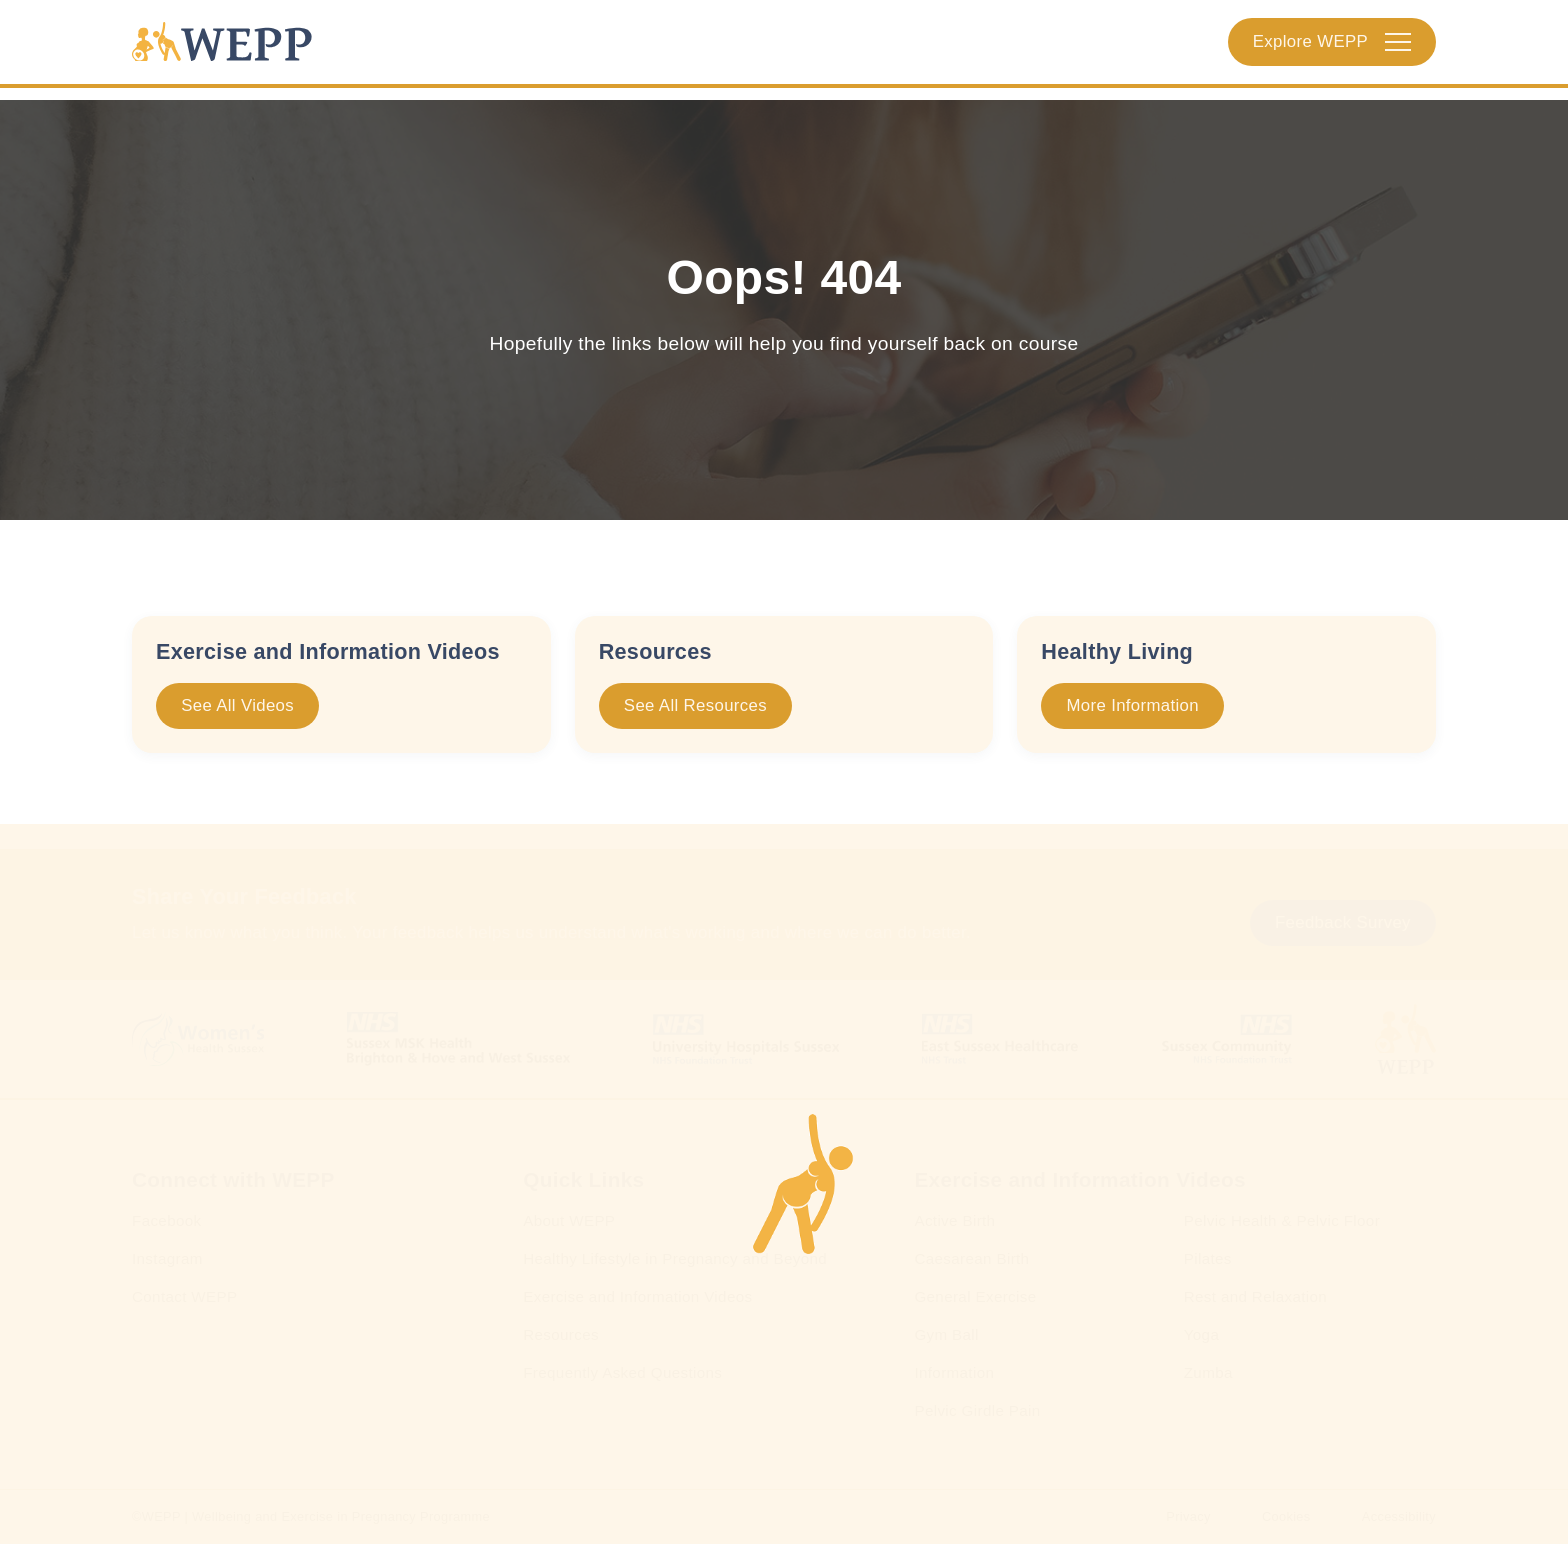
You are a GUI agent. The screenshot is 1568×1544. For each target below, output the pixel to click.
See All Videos (237, 705)
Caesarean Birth (971, 1258)
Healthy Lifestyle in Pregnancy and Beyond (675, 1258)
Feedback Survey (1343, 922)
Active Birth (954, 1220)
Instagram (167, 1258)
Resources (561, 1334)
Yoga (1201, 1334)
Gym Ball (946, 1334)
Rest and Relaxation (1255, 1296)
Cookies (1286, 1516)
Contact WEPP (185, 1296)
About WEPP (569, 1220)
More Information (1133, 705)
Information (954, 1372)
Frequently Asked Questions (622, 1372)
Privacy (1188, 1516)
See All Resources (695, 705)
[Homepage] (233, 48)
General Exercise (975, 1296)
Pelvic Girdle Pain (977, 1410)
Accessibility (1399, 1516)
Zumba (1208, 1372)
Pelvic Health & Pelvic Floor (1282, 1220)
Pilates (1208, 1258)
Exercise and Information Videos (637, 1296)
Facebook (167, 1220)
